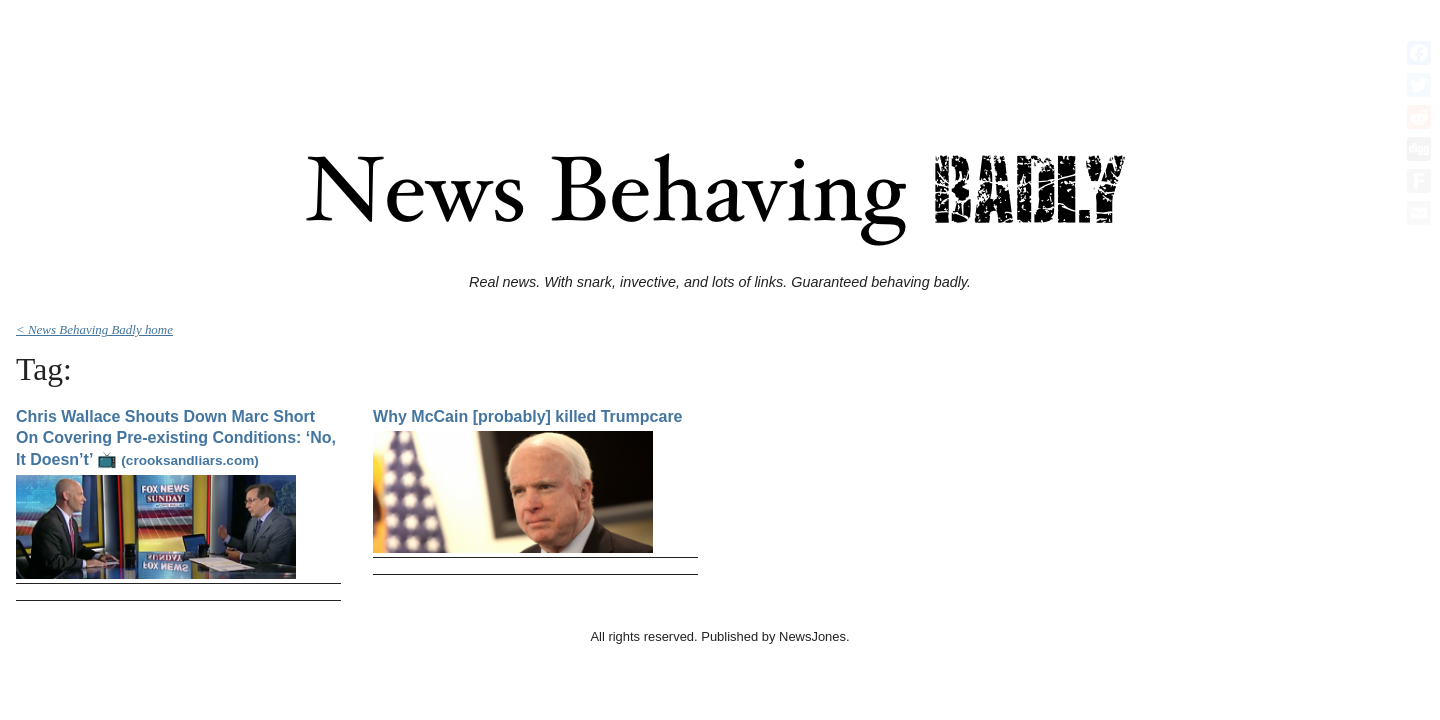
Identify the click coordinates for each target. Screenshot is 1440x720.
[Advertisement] (720, 53)
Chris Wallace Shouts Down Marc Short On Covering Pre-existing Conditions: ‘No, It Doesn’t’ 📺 (176, 438)
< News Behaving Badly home (94, 329)
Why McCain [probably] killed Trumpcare (527, 416)
